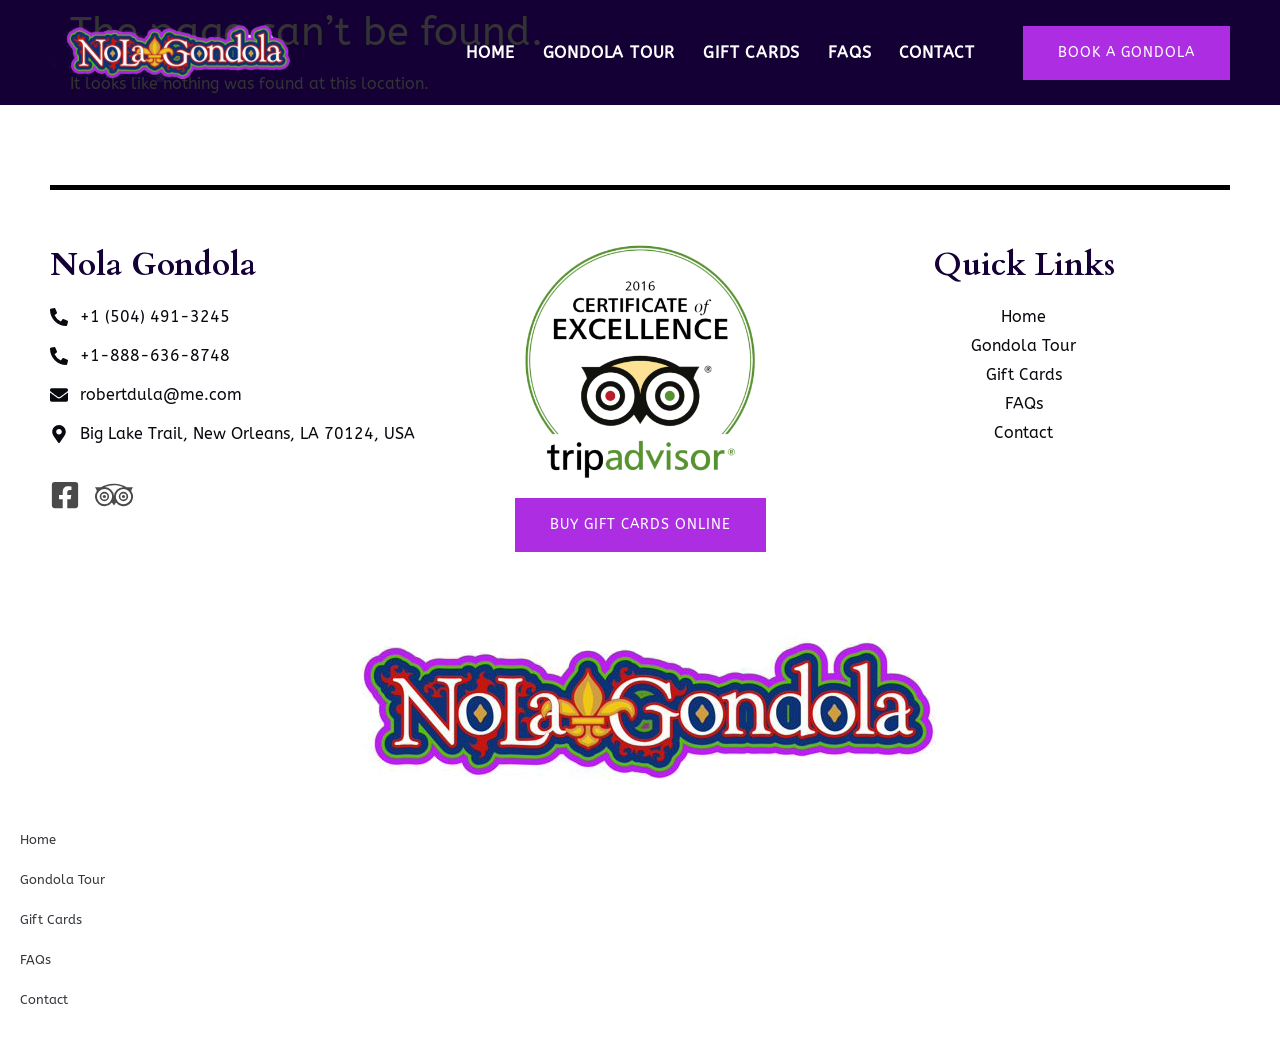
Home (490, 52)
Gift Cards (751, 52)
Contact (937, 52)
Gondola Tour (609, 52)
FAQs (849, 52)
